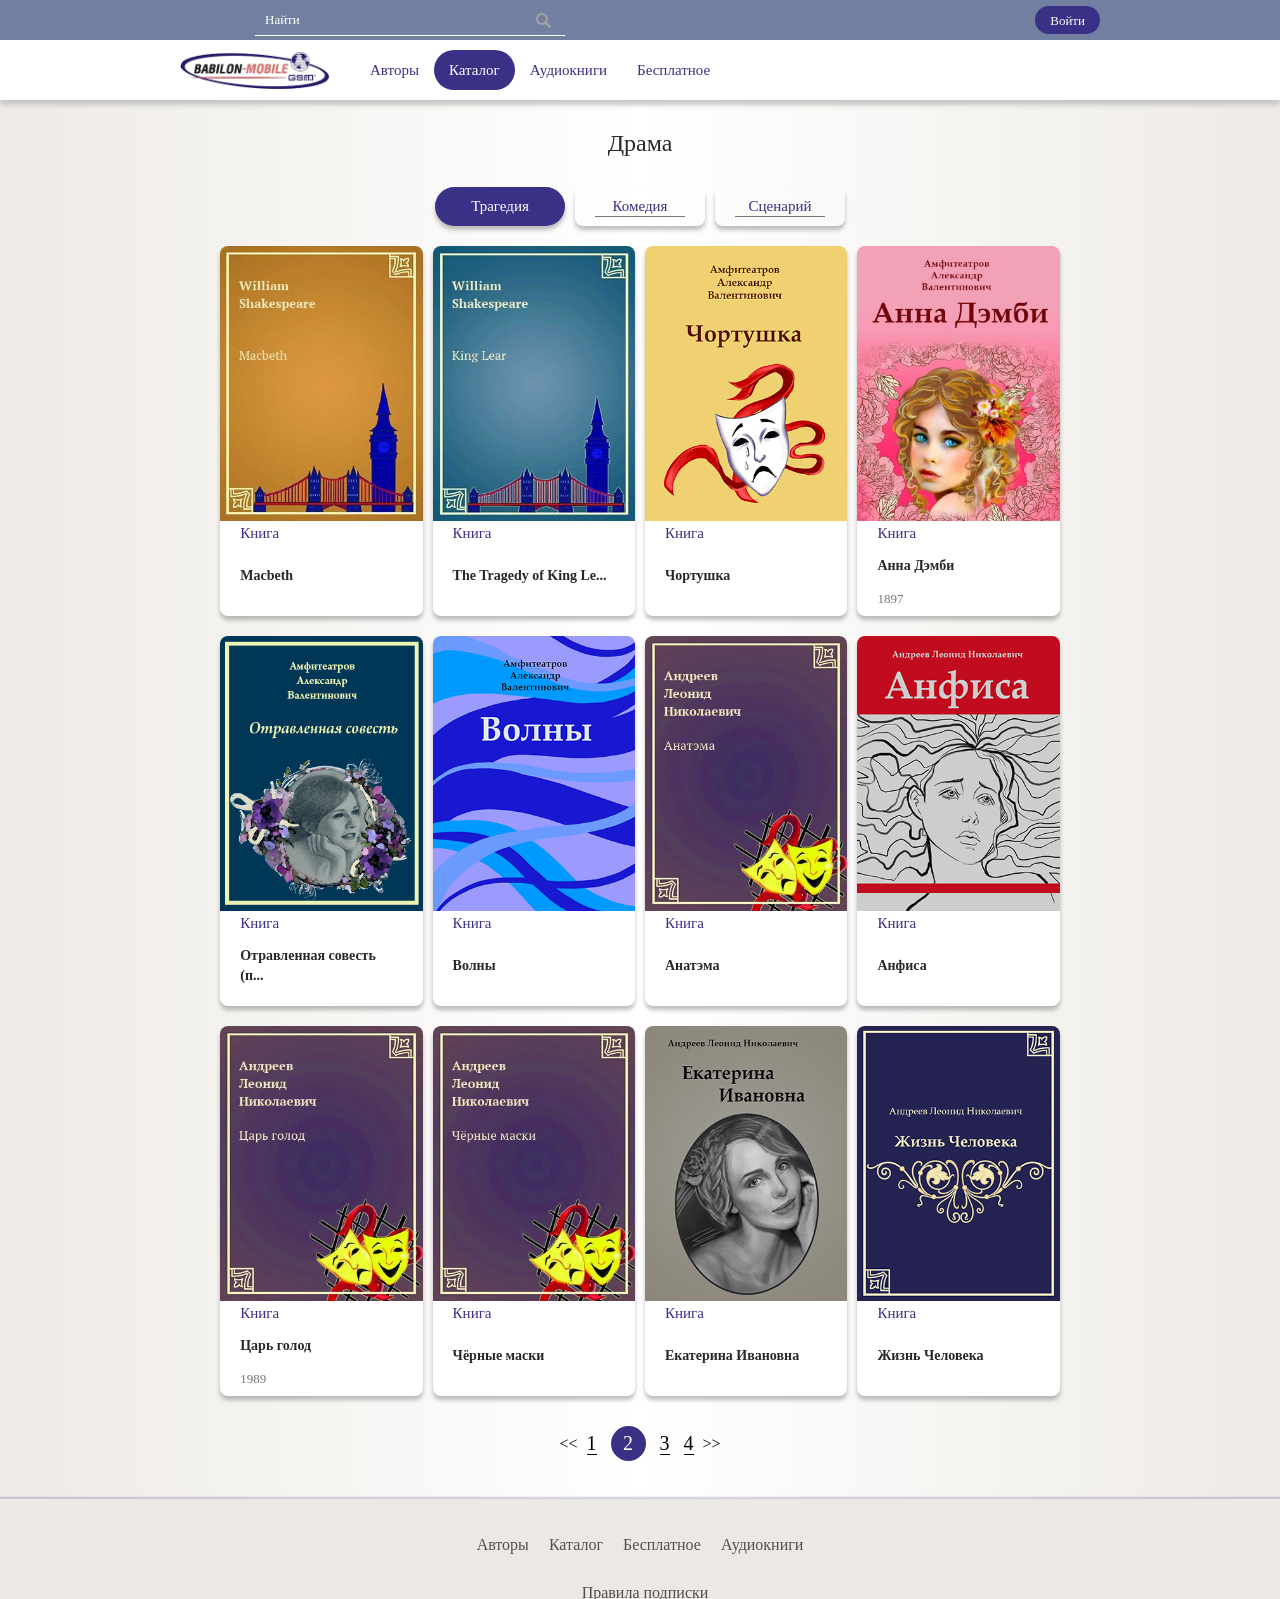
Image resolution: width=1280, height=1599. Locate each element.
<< (568, 1443)
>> (712, 1443)
